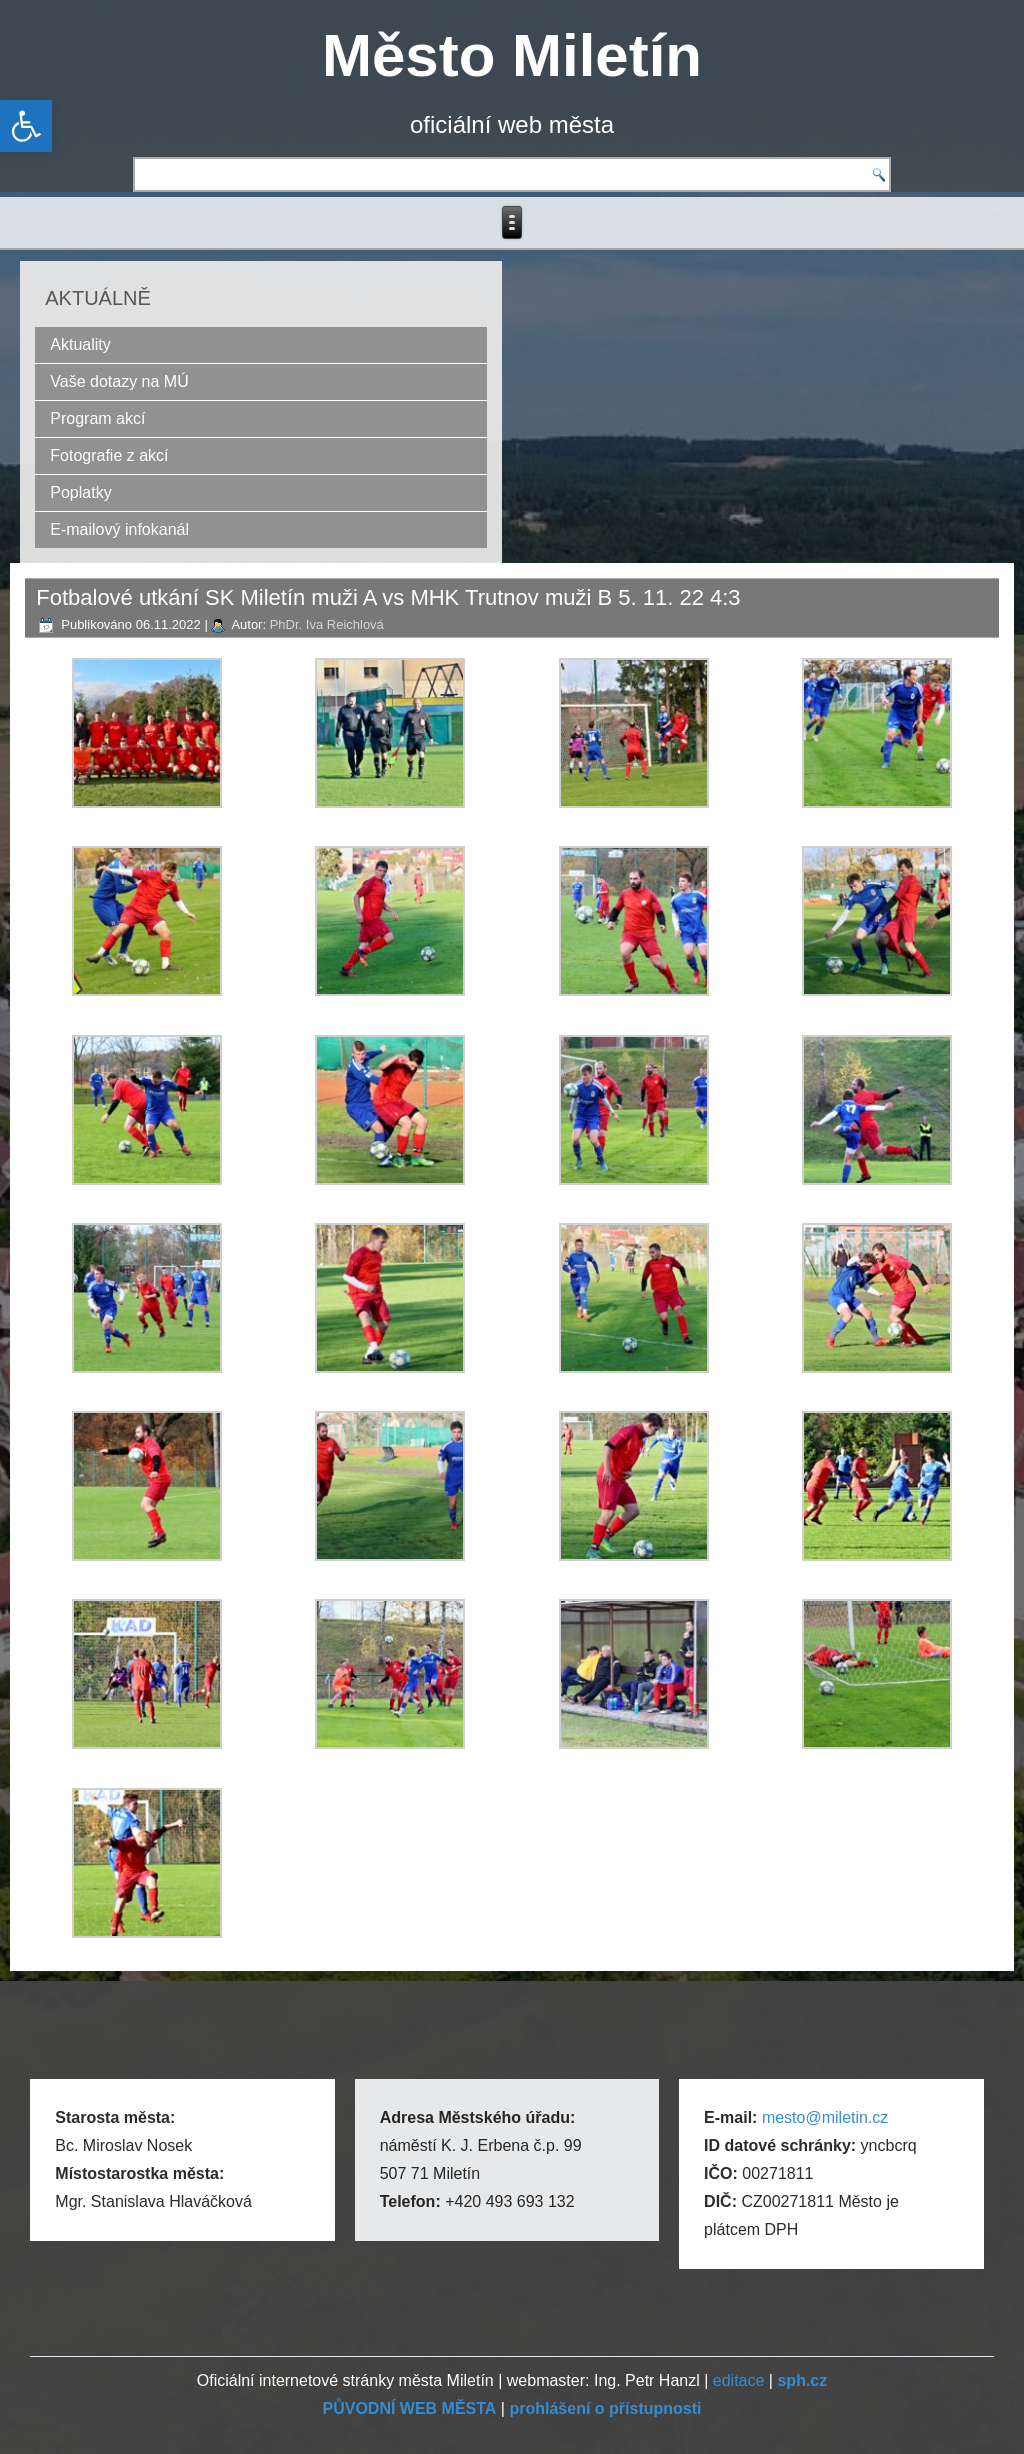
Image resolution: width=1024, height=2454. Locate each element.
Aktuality (80, 344)
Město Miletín (512, 55)
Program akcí (97, 418)
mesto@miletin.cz (825, 2117)
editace (739, 2380)
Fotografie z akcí (109, 455)
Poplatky (80, 492)
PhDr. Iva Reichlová (327, 624)
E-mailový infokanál (119, 529)
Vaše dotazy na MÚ (119, 381)
